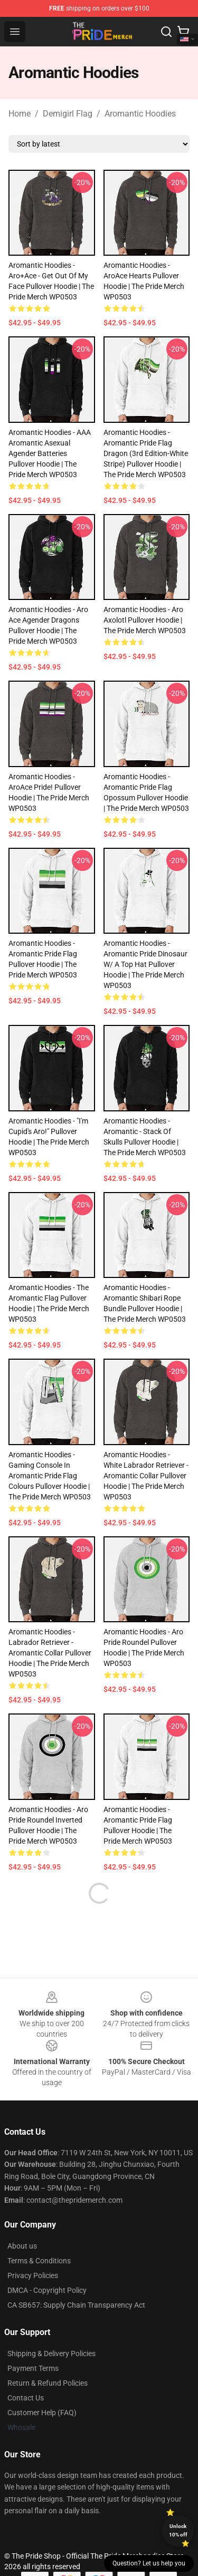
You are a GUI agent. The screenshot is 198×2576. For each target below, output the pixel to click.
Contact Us (25, 2398)
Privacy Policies (32, 2275)
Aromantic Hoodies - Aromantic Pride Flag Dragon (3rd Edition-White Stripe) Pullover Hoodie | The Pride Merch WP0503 (145, 453)
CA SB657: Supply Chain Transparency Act (76, 2305)
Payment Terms (33, 2368)
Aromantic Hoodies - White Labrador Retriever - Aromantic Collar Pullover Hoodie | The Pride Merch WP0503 (145, 1475)
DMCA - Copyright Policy (47, 2290)
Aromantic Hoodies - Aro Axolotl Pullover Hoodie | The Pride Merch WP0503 (144, 620)
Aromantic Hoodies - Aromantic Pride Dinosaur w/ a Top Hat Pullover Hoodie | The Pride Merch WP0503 (145, 964)
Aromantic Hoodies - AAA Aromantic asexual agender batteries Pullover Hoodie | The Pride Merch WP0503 (49, 453)
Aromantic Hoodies (140, 114)
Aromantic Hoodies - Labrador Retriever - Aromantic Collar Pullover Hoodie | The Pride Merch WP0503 (49, 1653)
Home (19, 114)
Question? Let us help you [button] (148, 2563)
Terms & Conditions (39, 2261)
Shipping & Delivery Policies (51, 2353)
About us (22, 2246)
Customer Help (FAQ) (42, 2412)
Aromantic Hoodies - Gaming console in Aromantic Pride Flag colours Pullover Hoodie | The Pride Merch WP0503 (49, 1475)
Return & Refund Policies (47, 2383)
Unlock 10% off (178, 2530)
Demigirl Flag (67, 114)
